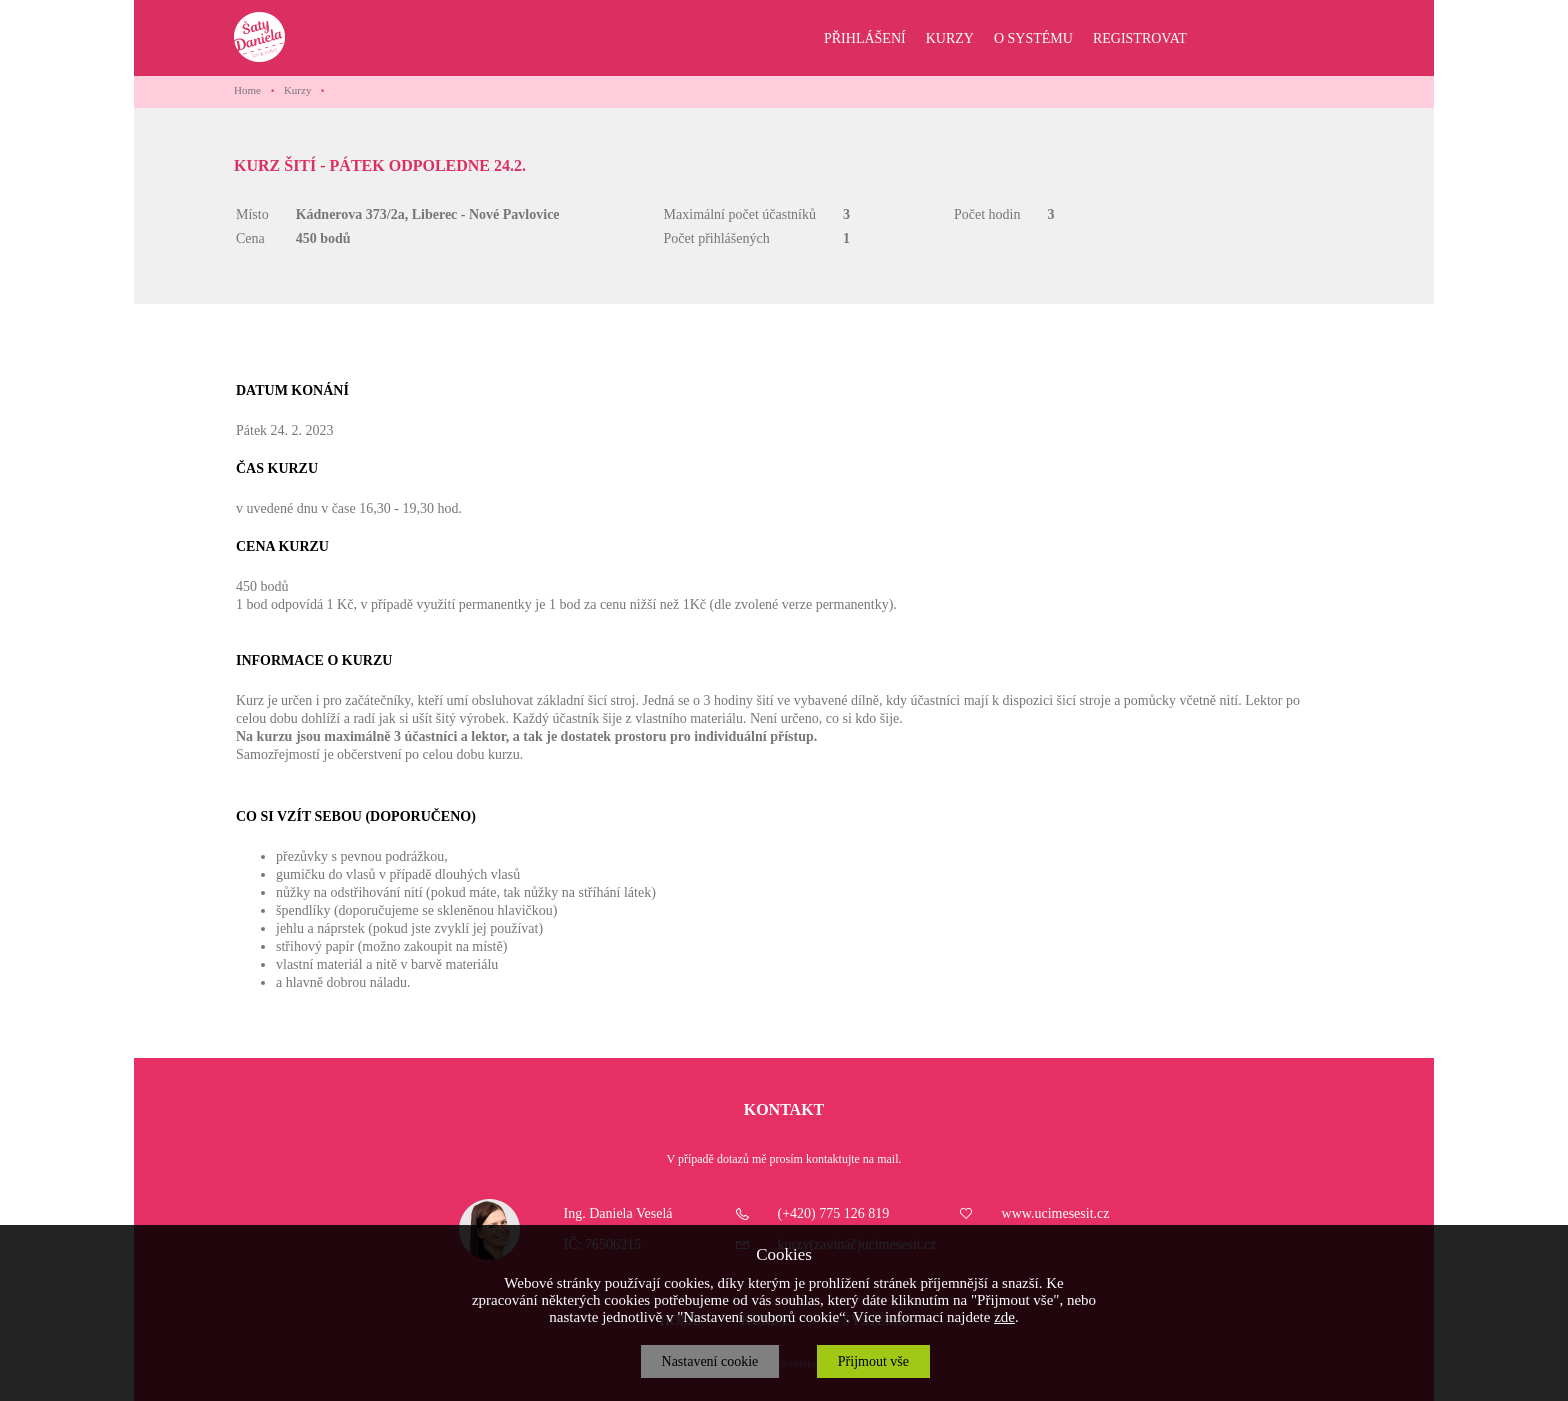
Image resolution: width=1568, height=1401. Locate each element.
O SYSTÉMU (1033, 38)
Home (247, 90)
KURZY (950, 38)
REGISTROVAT (1140, 38)
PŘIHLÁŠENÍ (865, 38)
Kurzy (298, 90)
